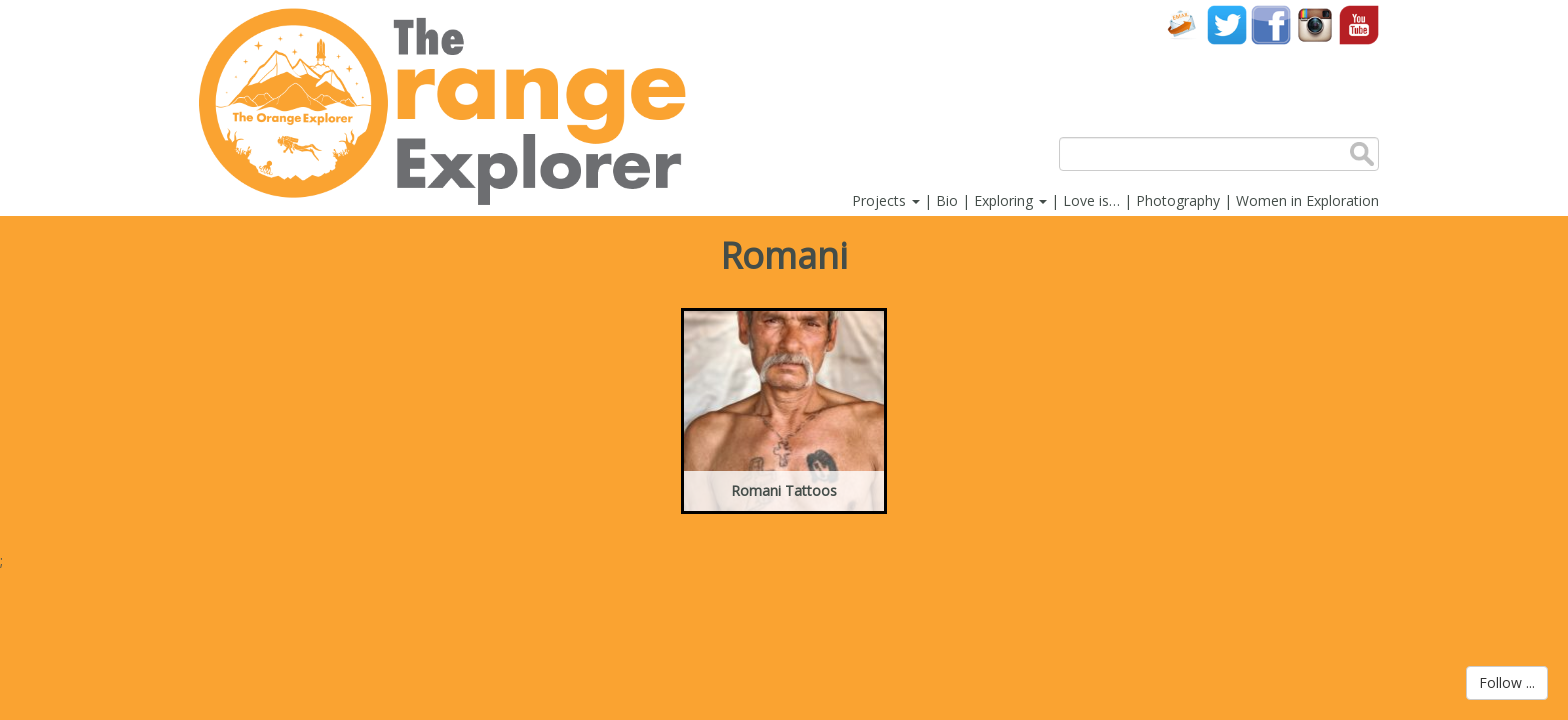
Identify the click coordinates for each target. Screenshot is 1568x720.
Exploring (1010, 200)
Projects (886, 200)
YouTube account (1359, 24)
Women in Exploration (1307, 200)
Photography (1178, 200)
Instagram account (1315, 24)
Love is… (1091, 200)
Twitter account (1227, 24)
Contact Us (1183, 24)
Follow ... (1507, 682)
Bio (947, 200)
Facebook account (1271, 24)
